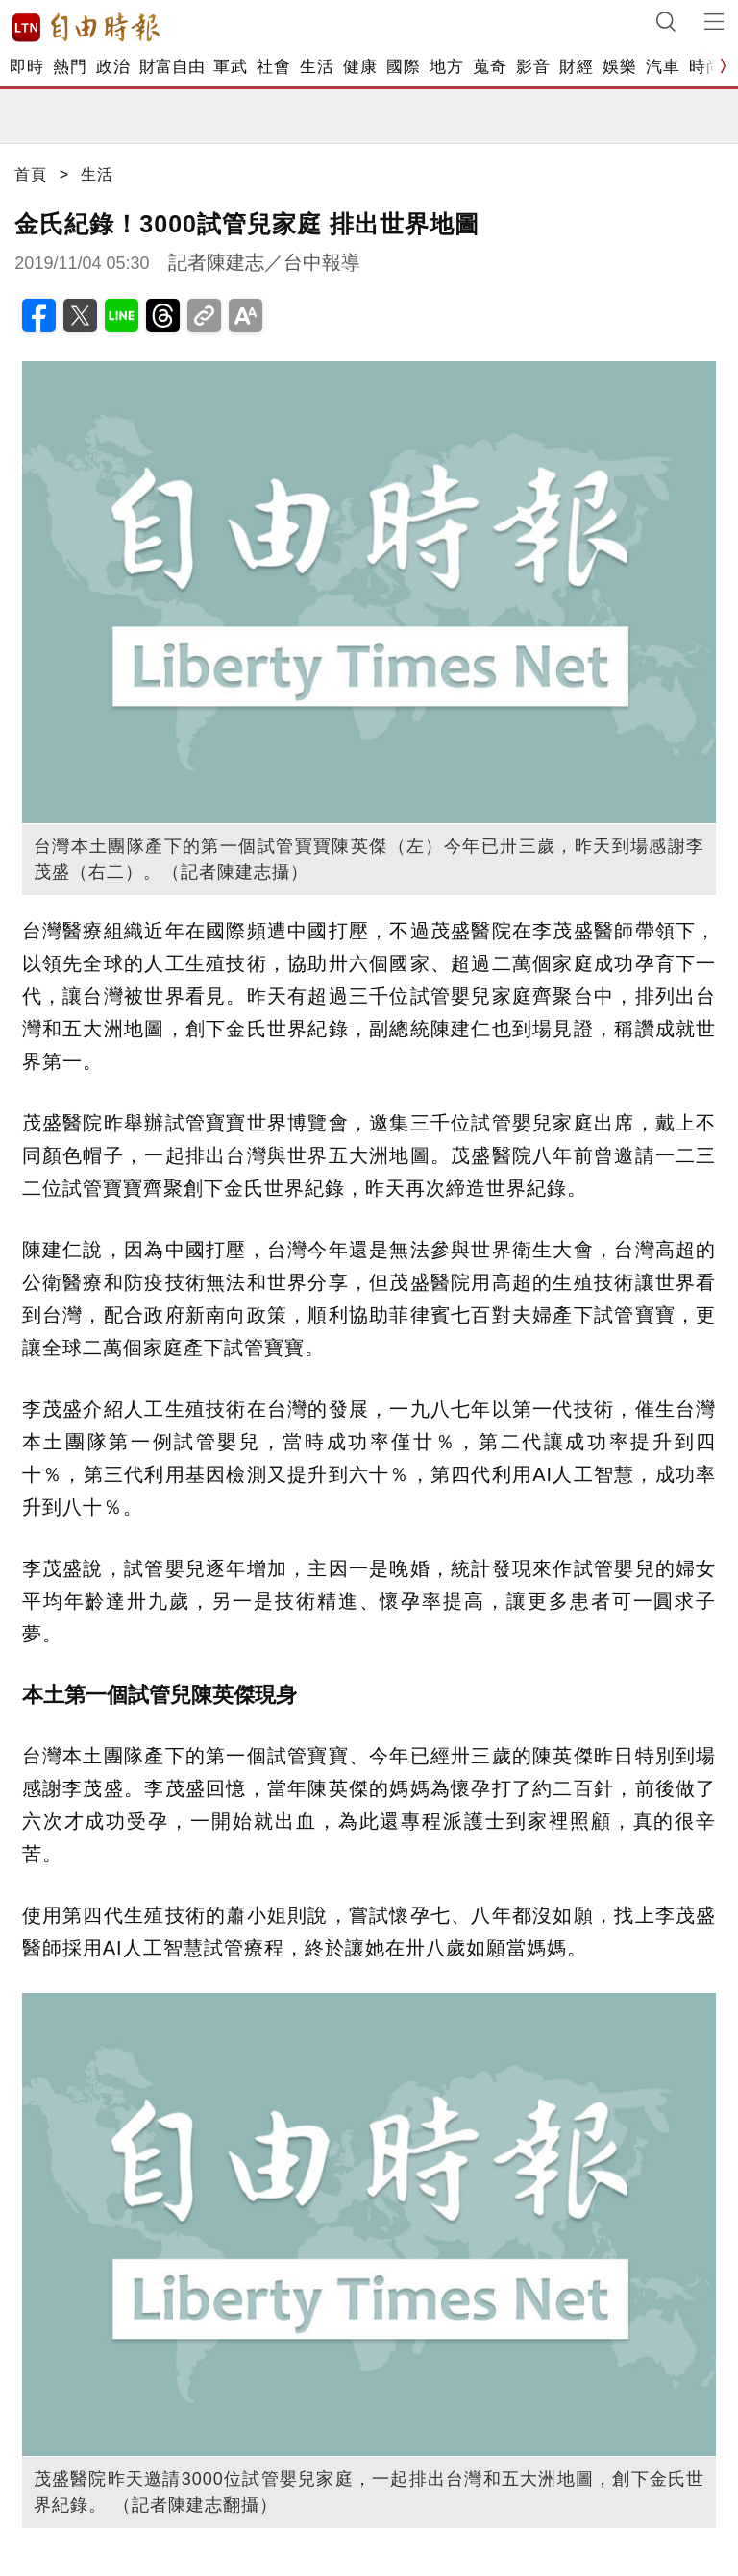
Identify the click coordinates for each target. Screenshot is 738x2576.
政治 (113, 67)
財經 (576, 67)
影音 (533, 67)
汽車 (662, 67)
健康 (360, 67)
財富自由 (171, 67)
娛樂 (619, 67)
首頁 (30, 174)
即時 (26, 67)
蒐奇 (489, 67)
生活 (316, 67)
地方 (446, 67)
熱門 (69, 67)
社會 (273, 67)
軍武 (230, 67)
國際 (403, 67)
